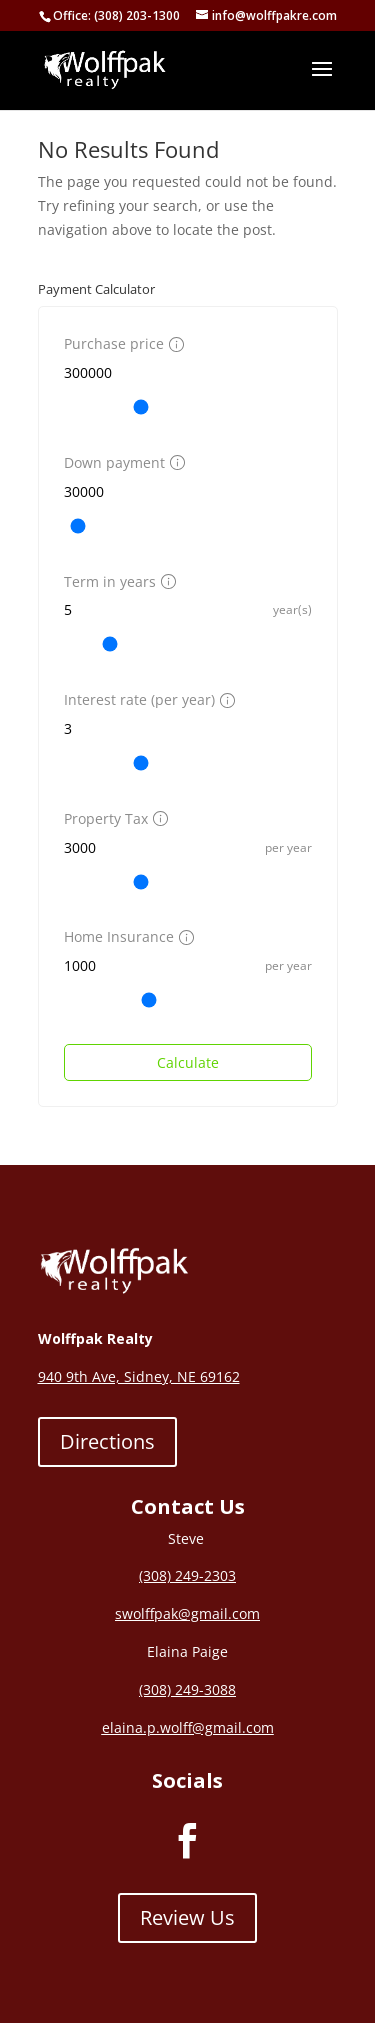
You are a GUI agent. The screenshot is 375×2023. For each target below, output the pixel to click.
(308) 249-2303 (187, 1575)
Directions (107, 1441)
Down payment (122, 462)
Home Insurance (126, 936)
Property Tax (113, 818)
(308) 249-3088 (187, 1689)
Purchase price (121, 343)
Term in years (117, 581)
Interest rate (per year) (147, 699)
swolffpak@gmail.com (187, 1613)
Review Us (187, 1917)
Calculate (188, 1062)
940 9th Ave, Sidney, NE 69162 (139, 1376)
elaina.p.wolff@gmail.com (188, 1727)
